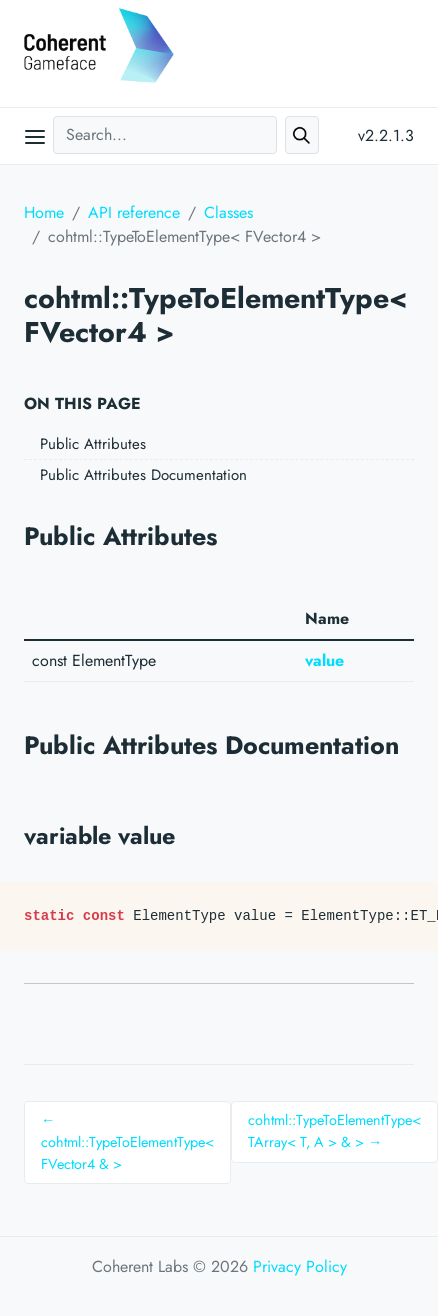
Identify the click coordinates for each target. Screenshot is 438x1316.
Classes (228, 212)
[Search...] (165, 135)
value (324, 660)
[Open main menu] (35, 136)
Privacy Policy (300, 1266)
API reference (134, 212)
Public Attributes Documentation (143, 475)
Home (44, 212)
